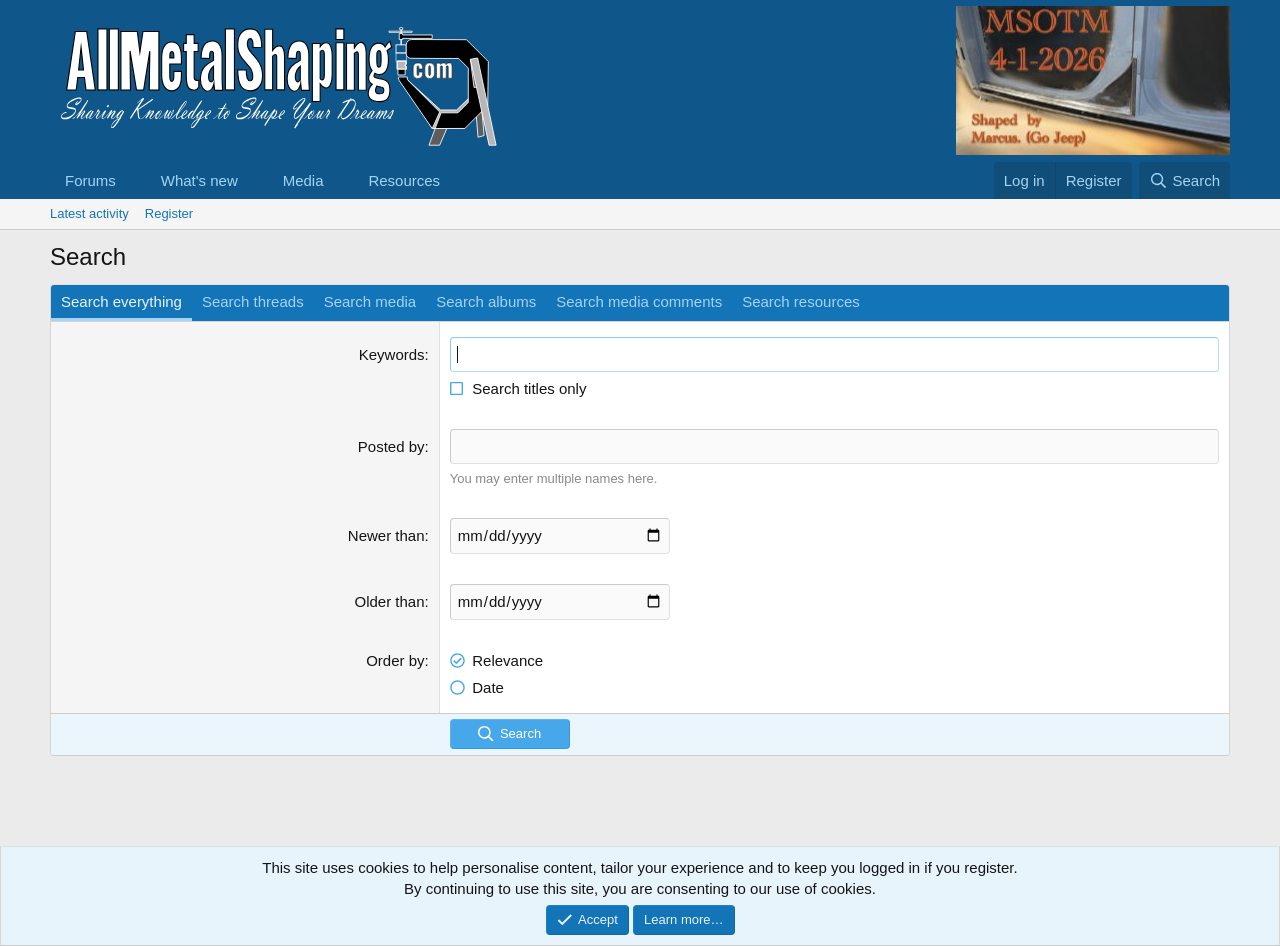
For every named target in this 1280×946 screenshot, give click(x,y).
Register (169, 213)
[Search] (1184, 180)
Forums (90, 180)
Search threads (253, 301)
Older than (390, 601)
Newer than (386, 535)
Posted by (391, 446)
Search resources (801, 301)
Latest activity (89, 213)
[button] (132, 180)
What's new (199, 180)
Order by (395, 660)
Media (303, 180)
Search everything (121, 301)
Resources (404, 180)
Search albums (486, 301)
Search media (370, 301)
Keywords (392, 354)
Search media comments (639, 301)
